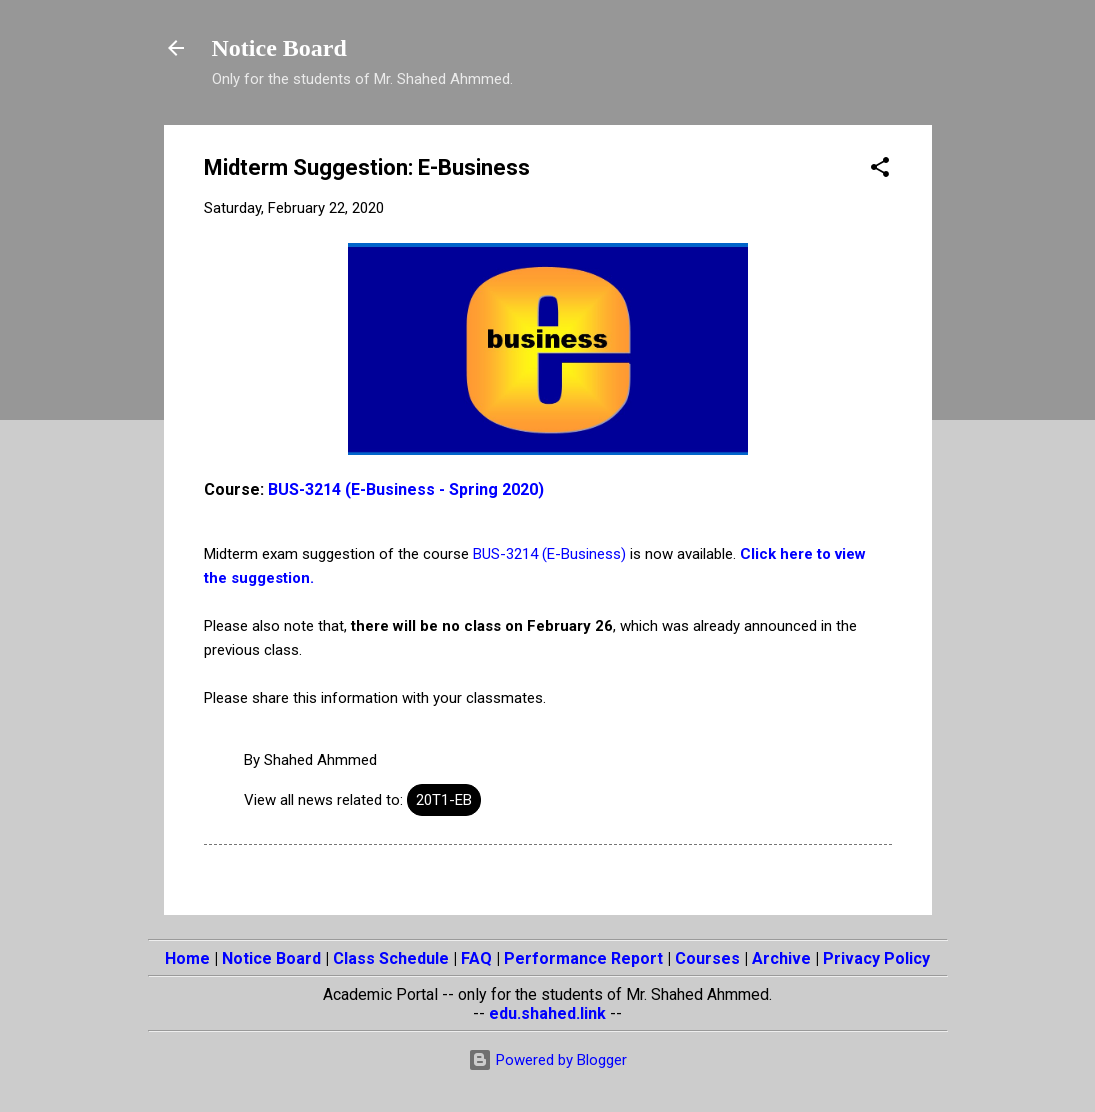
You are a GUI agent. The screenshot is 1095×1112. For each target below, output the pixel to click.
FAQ (476, 958)
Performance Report (583, 958)
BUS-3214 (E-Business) (549, 554)
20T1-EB (444, 800)
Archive (781, 958)
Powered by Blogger (547, 1060)
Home (187, 958)
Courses (707, 958)
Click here (776, 554)
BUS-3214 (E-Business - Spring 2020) (406, 489)
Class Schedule (391, 958)
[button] (880, 170)
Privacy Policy (876, 958)
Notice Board (279, 48)
